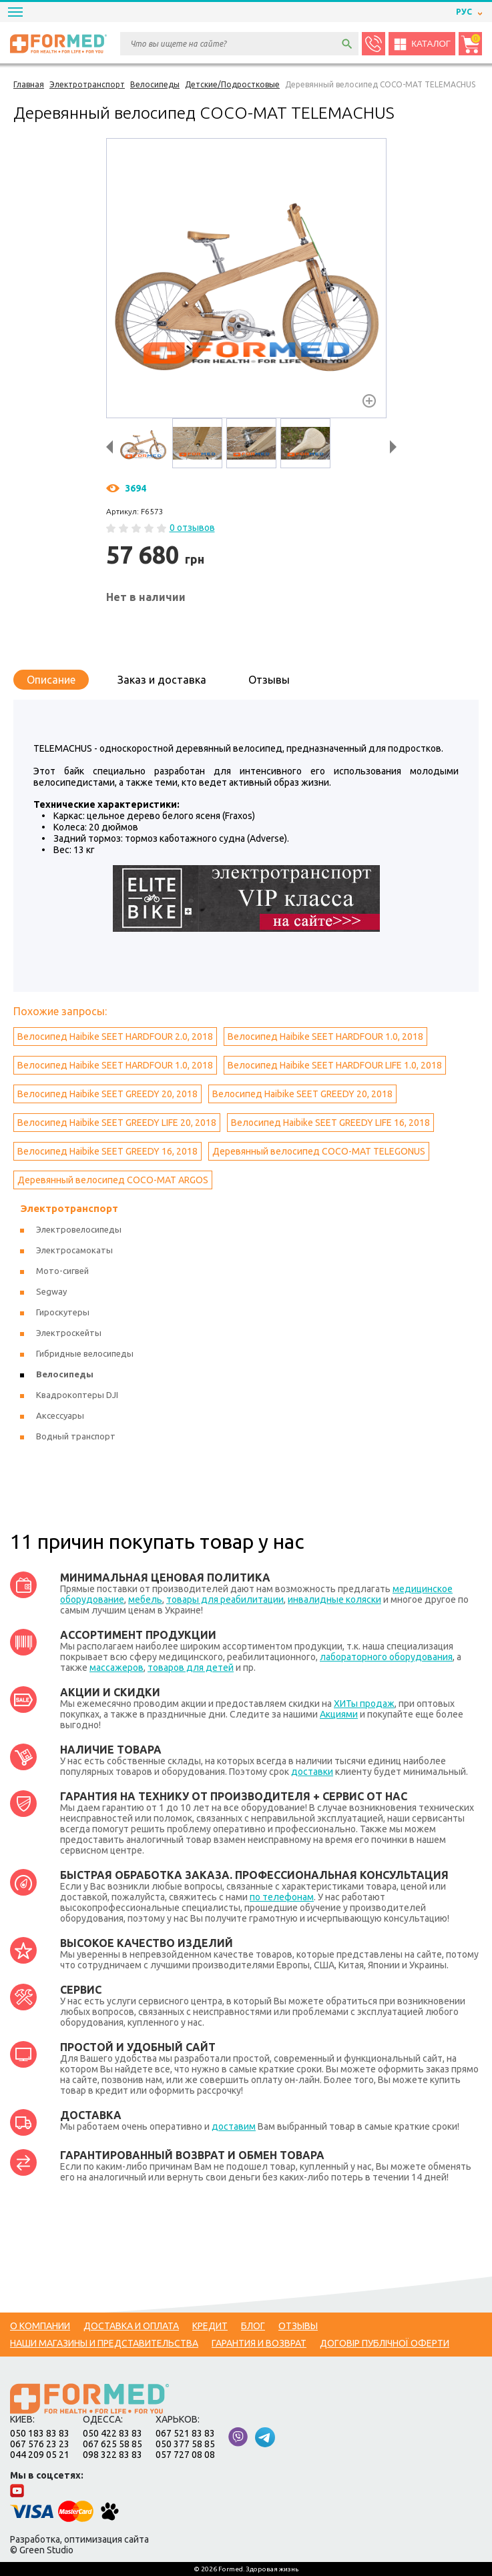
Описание (51, 680)
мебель (145, 1599)
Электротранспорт (69, 1208)
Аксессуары (60, 1415)
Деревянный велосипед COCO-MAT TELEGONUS (318, 1151)
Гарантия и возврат (259, 2343)
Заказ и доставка (161, 680)
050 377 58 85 (185, 2444)
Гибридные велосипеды (85, 1353)
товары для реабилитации (225, 1599)
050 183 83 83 (39, 2433)
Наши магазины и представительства (104, 2343)
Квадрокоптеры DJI (77, 1394)
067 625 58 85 (112, 2444)
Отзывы (269, 680)
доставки (312, 1771)
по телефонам (282, 1897)
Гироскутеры (62, 1312)
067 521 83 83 (185, 2433)
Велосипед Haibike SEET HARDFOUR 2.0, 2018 (115, 1036)
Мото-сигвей (62, 1270)
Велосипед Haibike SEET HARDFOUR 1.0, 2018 (325, 1036)
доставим (234, 2126)
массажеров (116, 1667)
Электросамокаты (74, 1250)
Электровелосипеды (78, 1229)
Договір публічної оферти (384, 2343)
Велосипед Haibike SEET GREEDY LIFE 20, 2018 (116, 1122)
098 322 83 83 (112, 2454)
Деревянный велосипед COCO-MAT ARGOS (112, 1180)
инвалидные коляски (334, 1599)
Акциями (339, 1714)
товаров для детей (191, 1667)
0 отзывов (192, 527)
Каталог (422, 44)
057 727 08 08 (185, 2454)
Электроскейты (68, 1332)
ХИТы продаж (364, 1703)
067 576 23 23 (39, 2444)
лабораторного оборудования (386, 1657)
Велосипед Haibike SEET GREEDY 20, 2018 (107, 1094)
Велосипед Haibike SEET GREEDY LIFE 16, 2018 (330, 1122)
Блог (253, 2326)
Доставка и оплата (131, 2326)
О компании (40, 2326)
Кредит (210, 2326)
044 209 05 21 (39, 2454)
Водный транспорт (75, 1436)
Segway (51, 1291)
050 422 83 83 (112, 2433)
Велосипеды (64, 1374)
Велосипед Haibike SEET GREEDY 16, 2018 (107, 1151)
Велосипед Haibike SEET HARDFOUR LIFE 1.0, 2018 (335, 1065)
